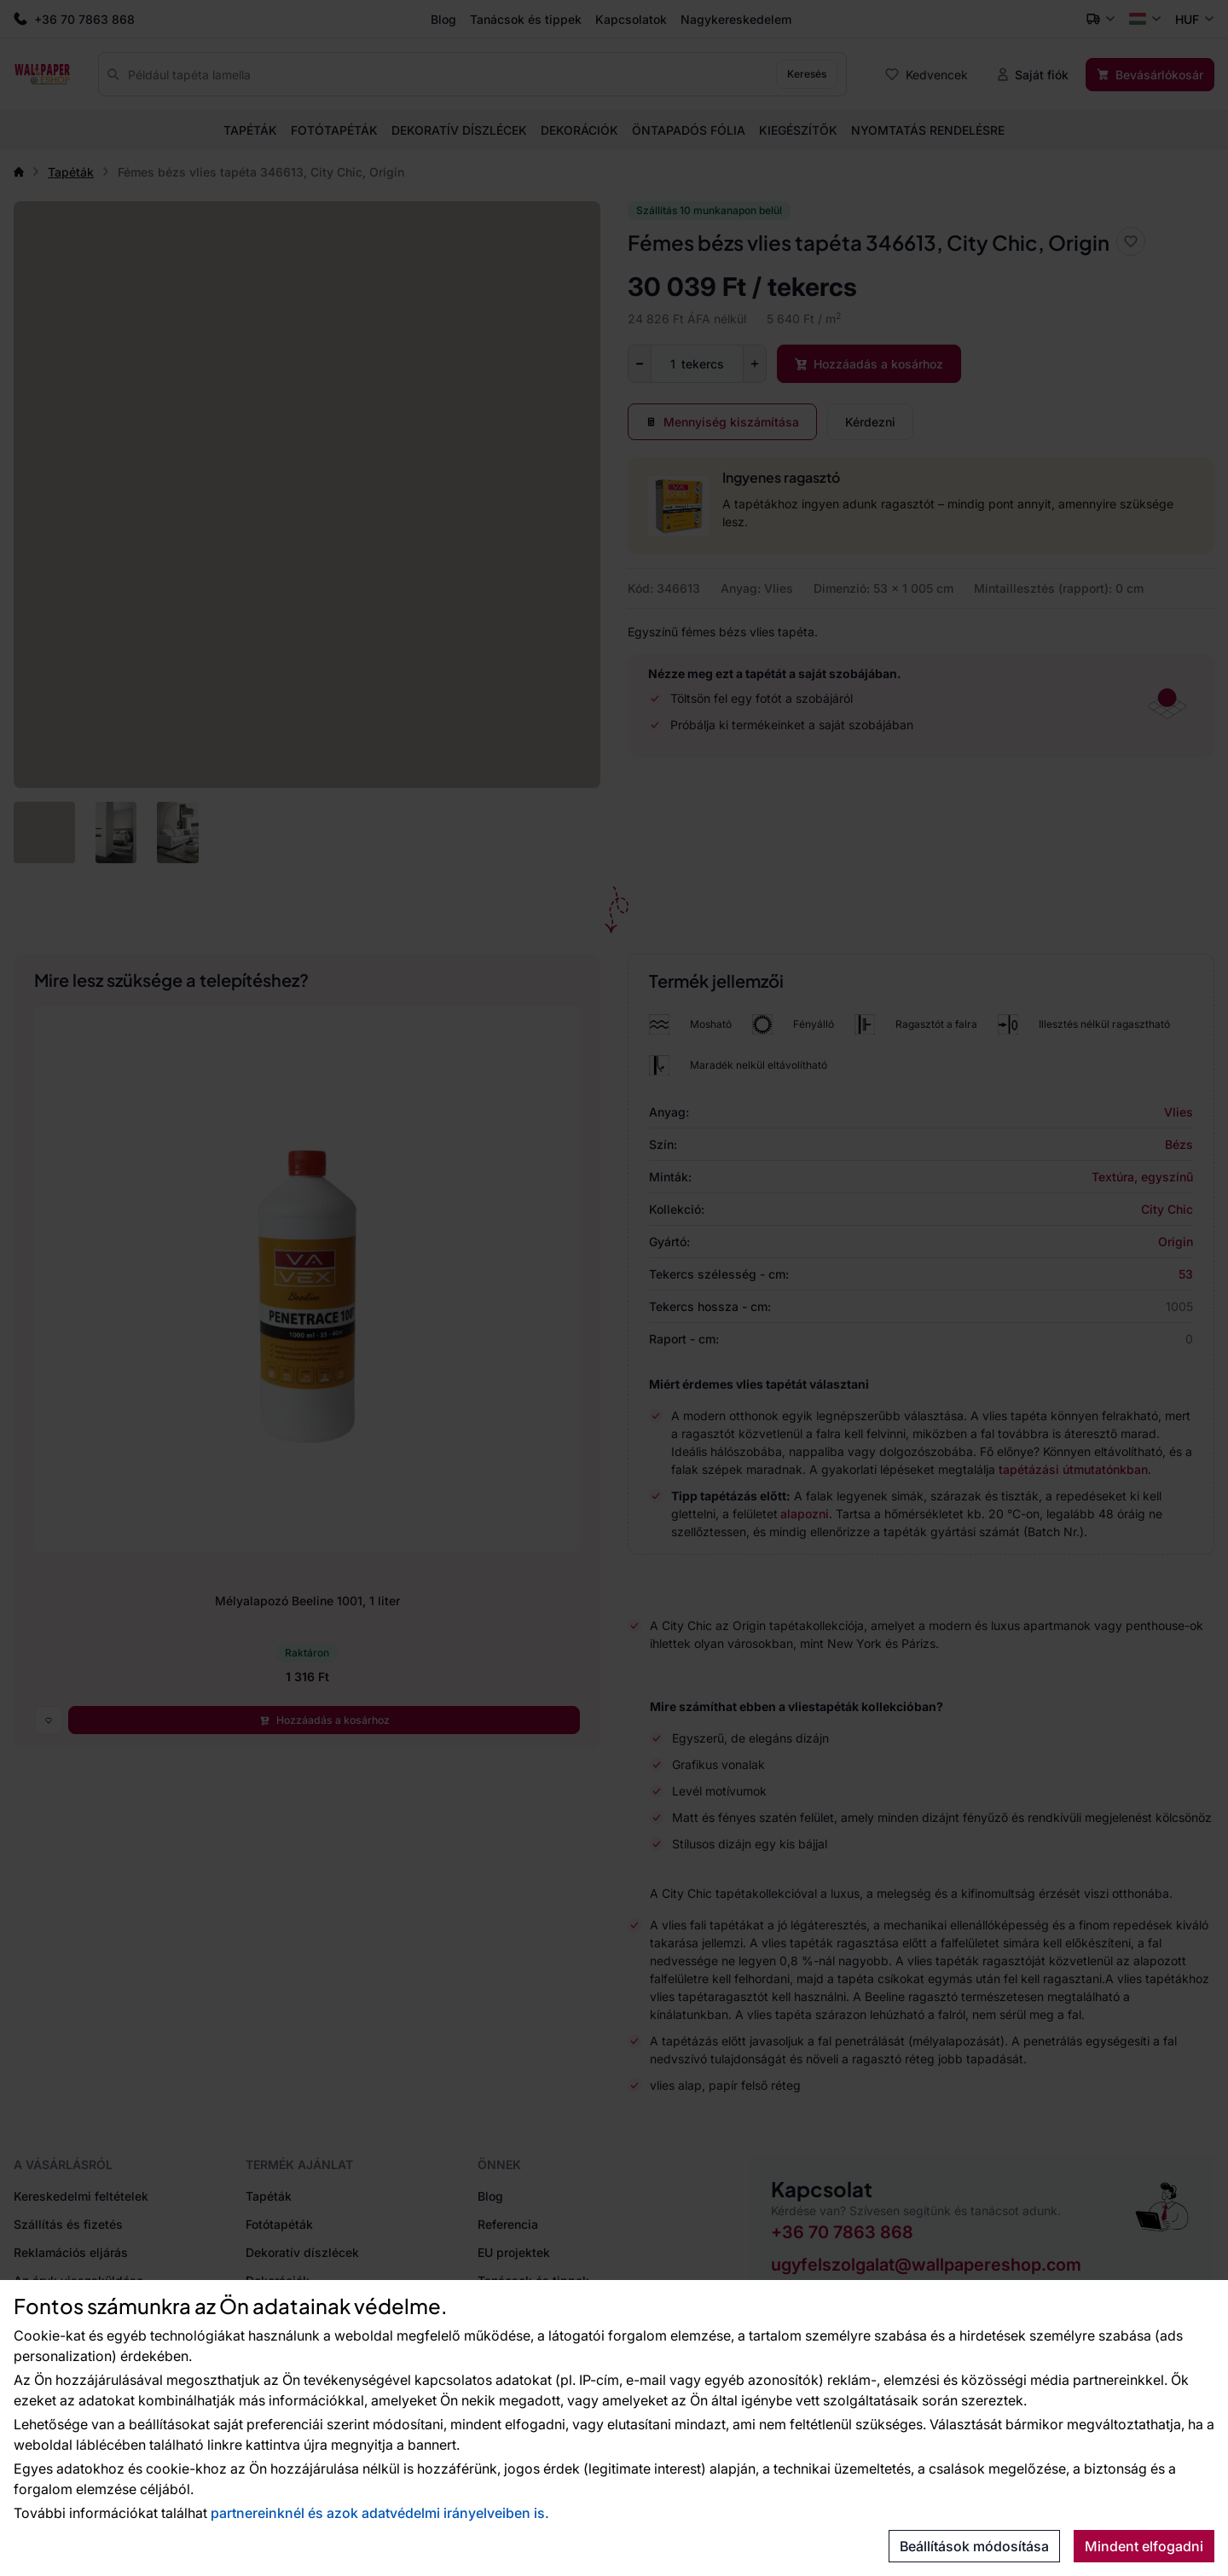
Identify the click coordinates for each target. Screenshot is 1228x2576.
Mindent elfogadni (1144, 2546)
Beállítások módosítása (974, 2546)
